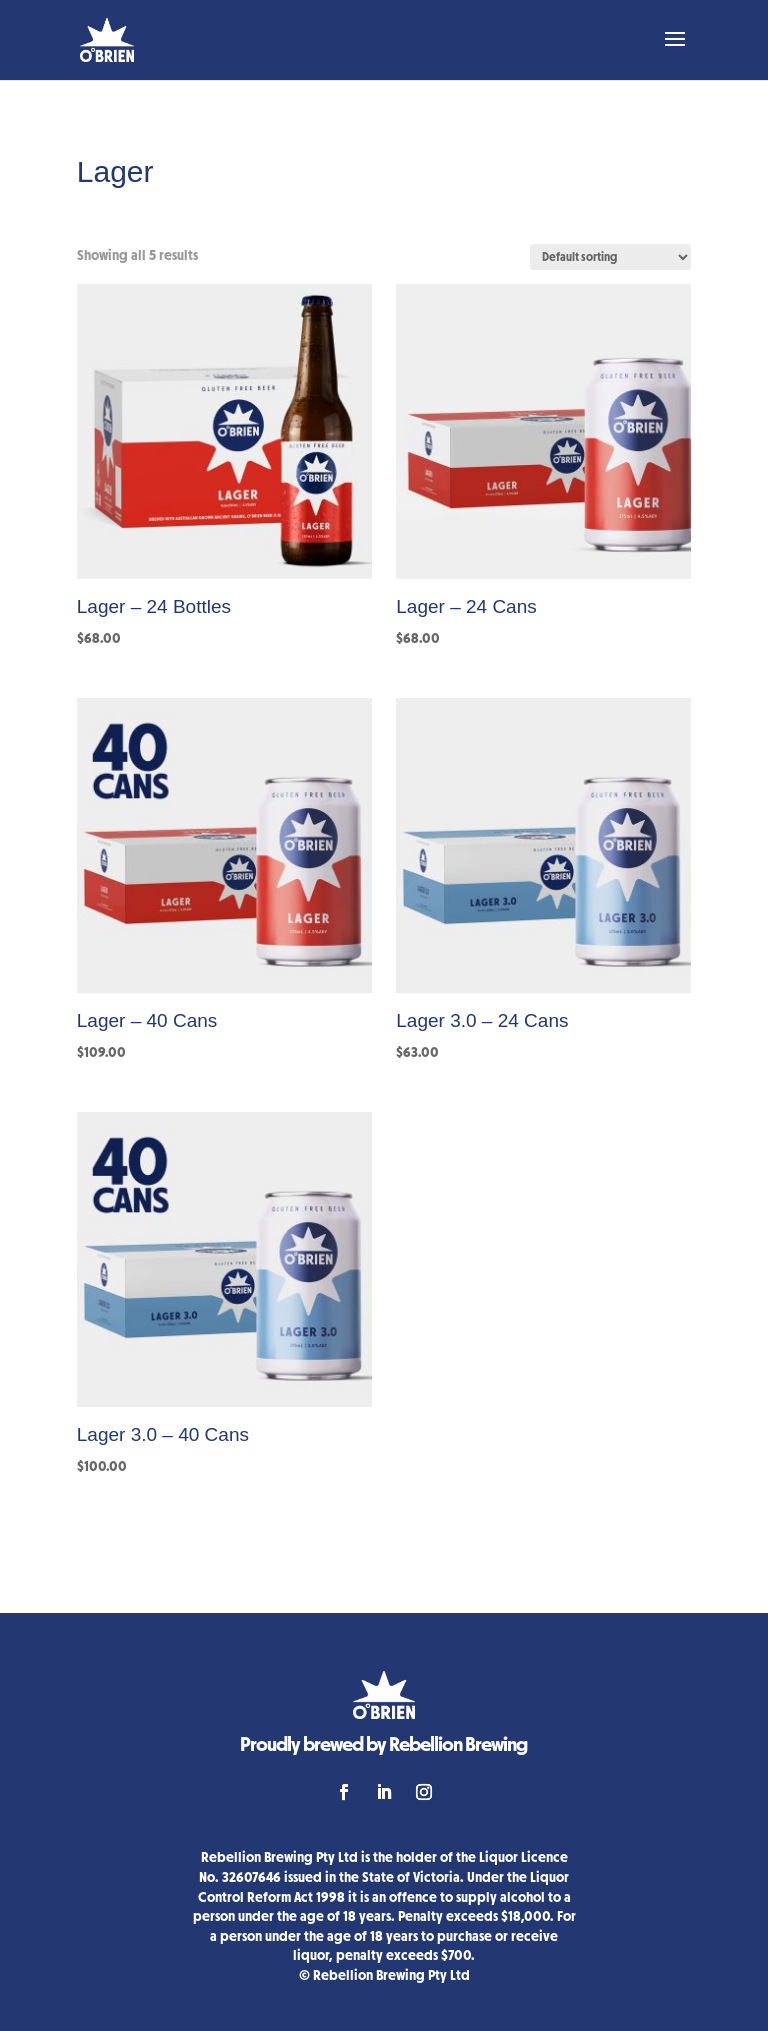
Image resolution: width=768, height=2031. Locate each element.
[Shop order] (610, 257)
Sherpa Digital (401, 2023)
